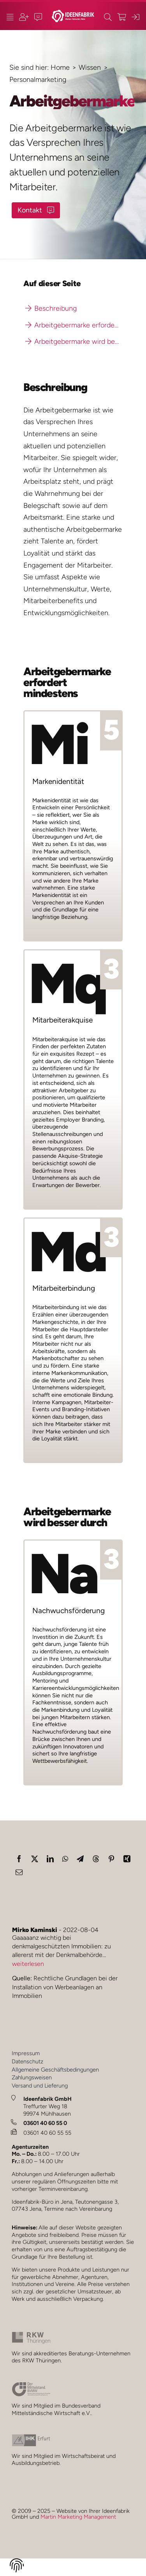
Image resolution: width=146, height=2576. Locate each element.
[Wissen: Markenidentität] (73, 825)
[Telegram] (80, 1858)
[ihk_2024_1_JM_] (31, 2437)
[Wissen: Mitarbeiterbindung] (73, 1340)
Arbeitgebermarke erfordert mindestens (74, 325)
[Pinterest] (111, 1858)
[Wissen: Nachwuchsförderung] (73, 1662)
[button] (16, 2567)
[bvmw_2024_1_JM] (31, 2385)
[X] (34, 1858)
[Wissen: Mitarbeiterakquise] (73, 1079)
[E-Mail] (19, 1872)
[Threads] (95, 1858)
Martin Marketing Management (78, 2516)
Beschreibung (51, 308)
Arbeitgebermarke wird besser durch (74, 341)
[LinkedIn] (50, 1858)
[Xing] (127, 1858)
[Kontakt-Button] (36, 210)
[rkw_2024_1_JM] (31, 2335)
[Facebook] (19, 1858)
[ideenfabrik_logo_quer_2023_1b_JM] (73, 13)
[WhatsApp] (65, 1858)
